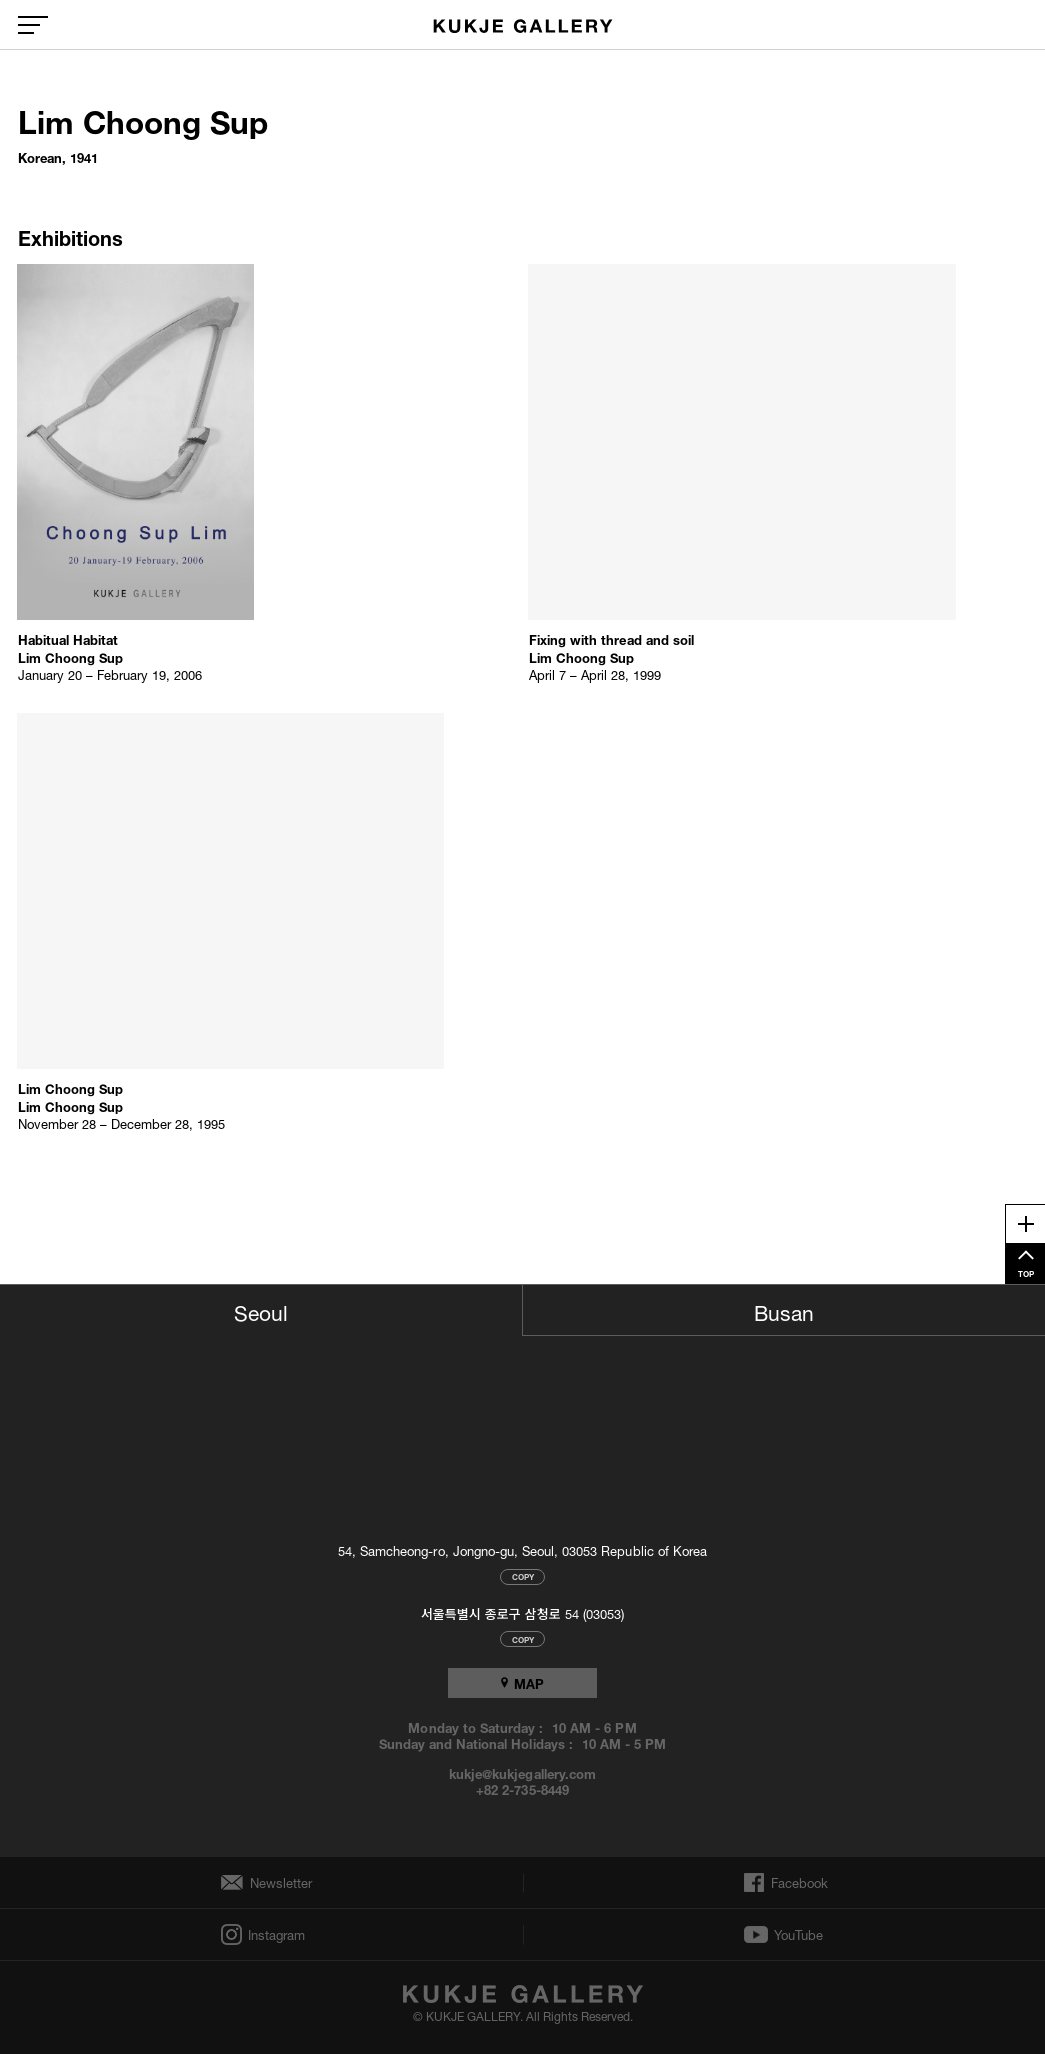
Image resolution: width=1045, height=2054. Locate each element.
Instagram (275, 1934)
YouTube (798, 1935)
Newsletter (276, 1882)
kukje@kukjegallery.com (522, 1773)
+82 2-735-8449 (522, 1789)
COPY (523, 1576)
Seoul (261, 1310)
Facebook (797, 1883)
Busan (784, 1310)
